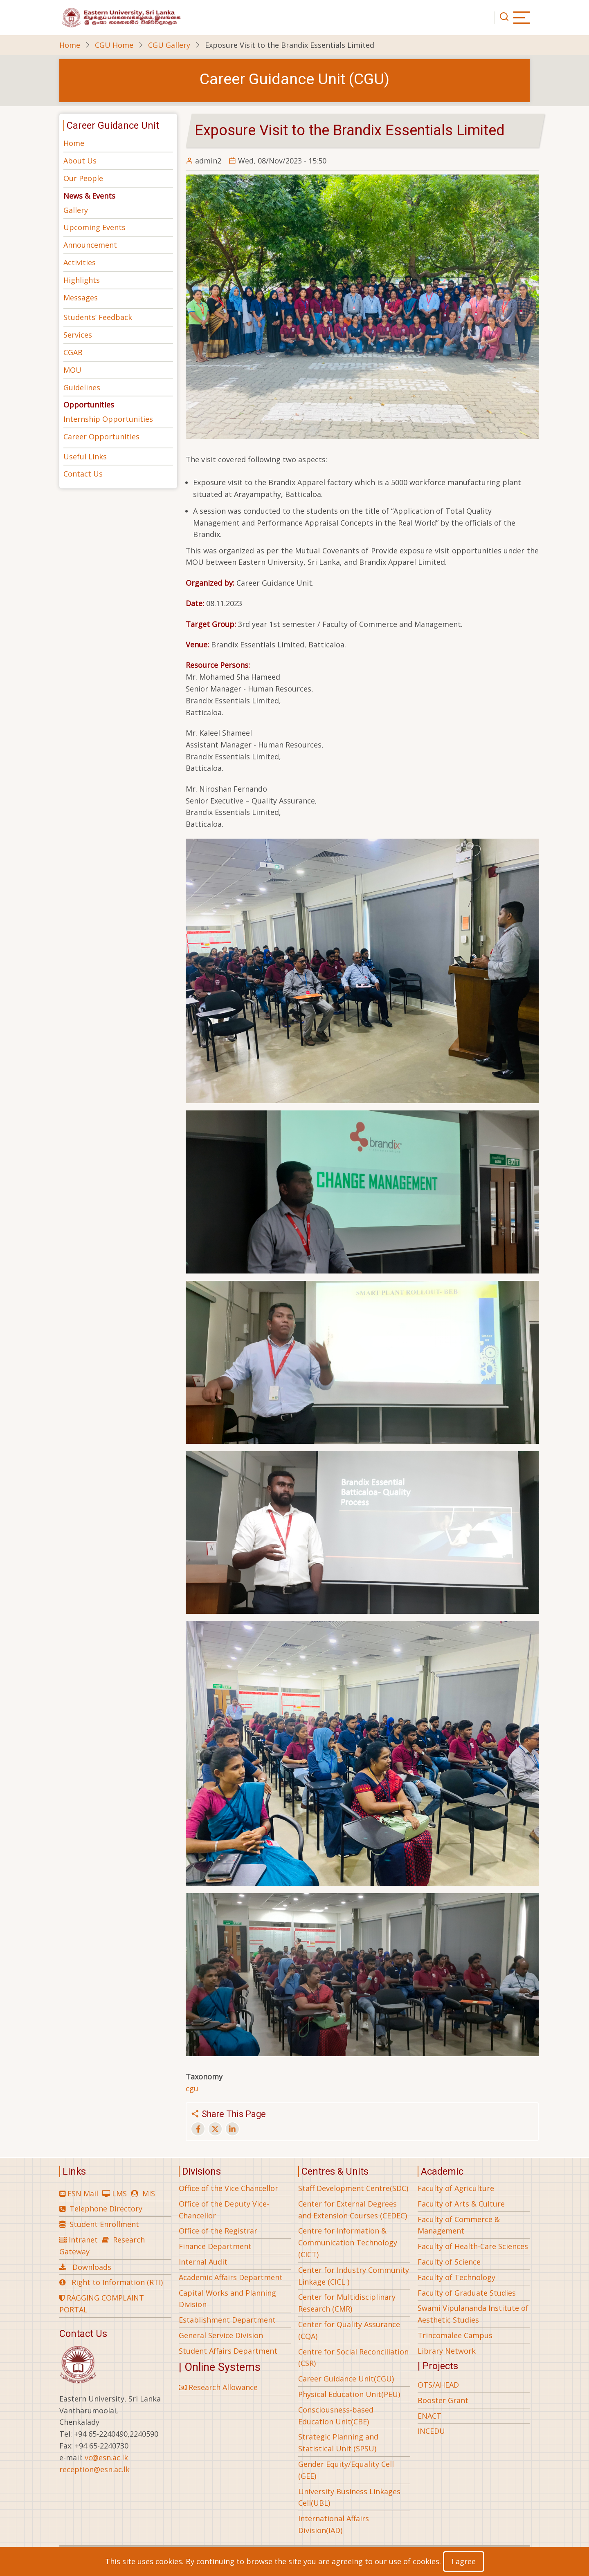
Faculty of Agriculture (456, 2188)
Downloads (91, 2267)
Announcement (90, 245)
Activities (79, 262)
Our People (83, 178)
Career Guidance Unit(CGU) (346, 2379)
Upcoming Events (94, 227)
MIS (148, 2193)
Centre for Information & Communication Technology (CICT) (347, 2242)
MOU (72, 370)
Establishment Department (227, 2320)
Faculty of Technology (456, 2277)
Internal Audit (203, 2262)
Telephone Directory (106, 2208)
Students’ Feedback (97, 317)
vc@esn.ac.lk (106, 2457)
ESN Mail (82, 2193)
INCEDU (431, 2431)
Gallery (75, 210)
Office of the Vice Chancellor (228, 2188)
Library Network (447, 2351)
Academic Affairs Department (231, 2277)
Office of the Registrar (218, 2231)
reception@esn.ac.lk (94, 2469)
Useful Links (85, 456)
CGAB (73, 352)
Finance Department (215, 2246)
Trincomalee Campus (455, 2335)
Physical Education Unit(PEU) (349, 2394)
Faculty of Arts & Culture (461, 2204)
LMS (119, 2193)
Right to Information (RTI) (117, 2282)
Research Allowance (218, 2387)
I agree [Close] (464, 2561)
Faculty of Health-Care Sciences (473, 2246)
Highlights (81, 280)
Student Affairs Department (228, 2351)
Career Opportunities (101, 436)
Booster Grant (443, 2400)
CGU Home (114, 45)
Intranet (83, 2240)
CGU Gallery (169, 45)
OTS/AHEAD (438, 2385)
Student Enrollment (104, 2224)
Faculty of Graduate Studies (467, 2293)
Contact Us (83, 474)
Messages (80, 297)
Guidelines (81, 387)
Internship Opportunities (108, 419)
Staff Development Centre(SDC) (353, 2188)
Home (69, 45)
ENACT (429, 2416)
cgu (192, 2088)
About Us (80, 161)
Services (77, 335)
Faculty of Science (449, 2262)
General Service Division (221, 2335)
